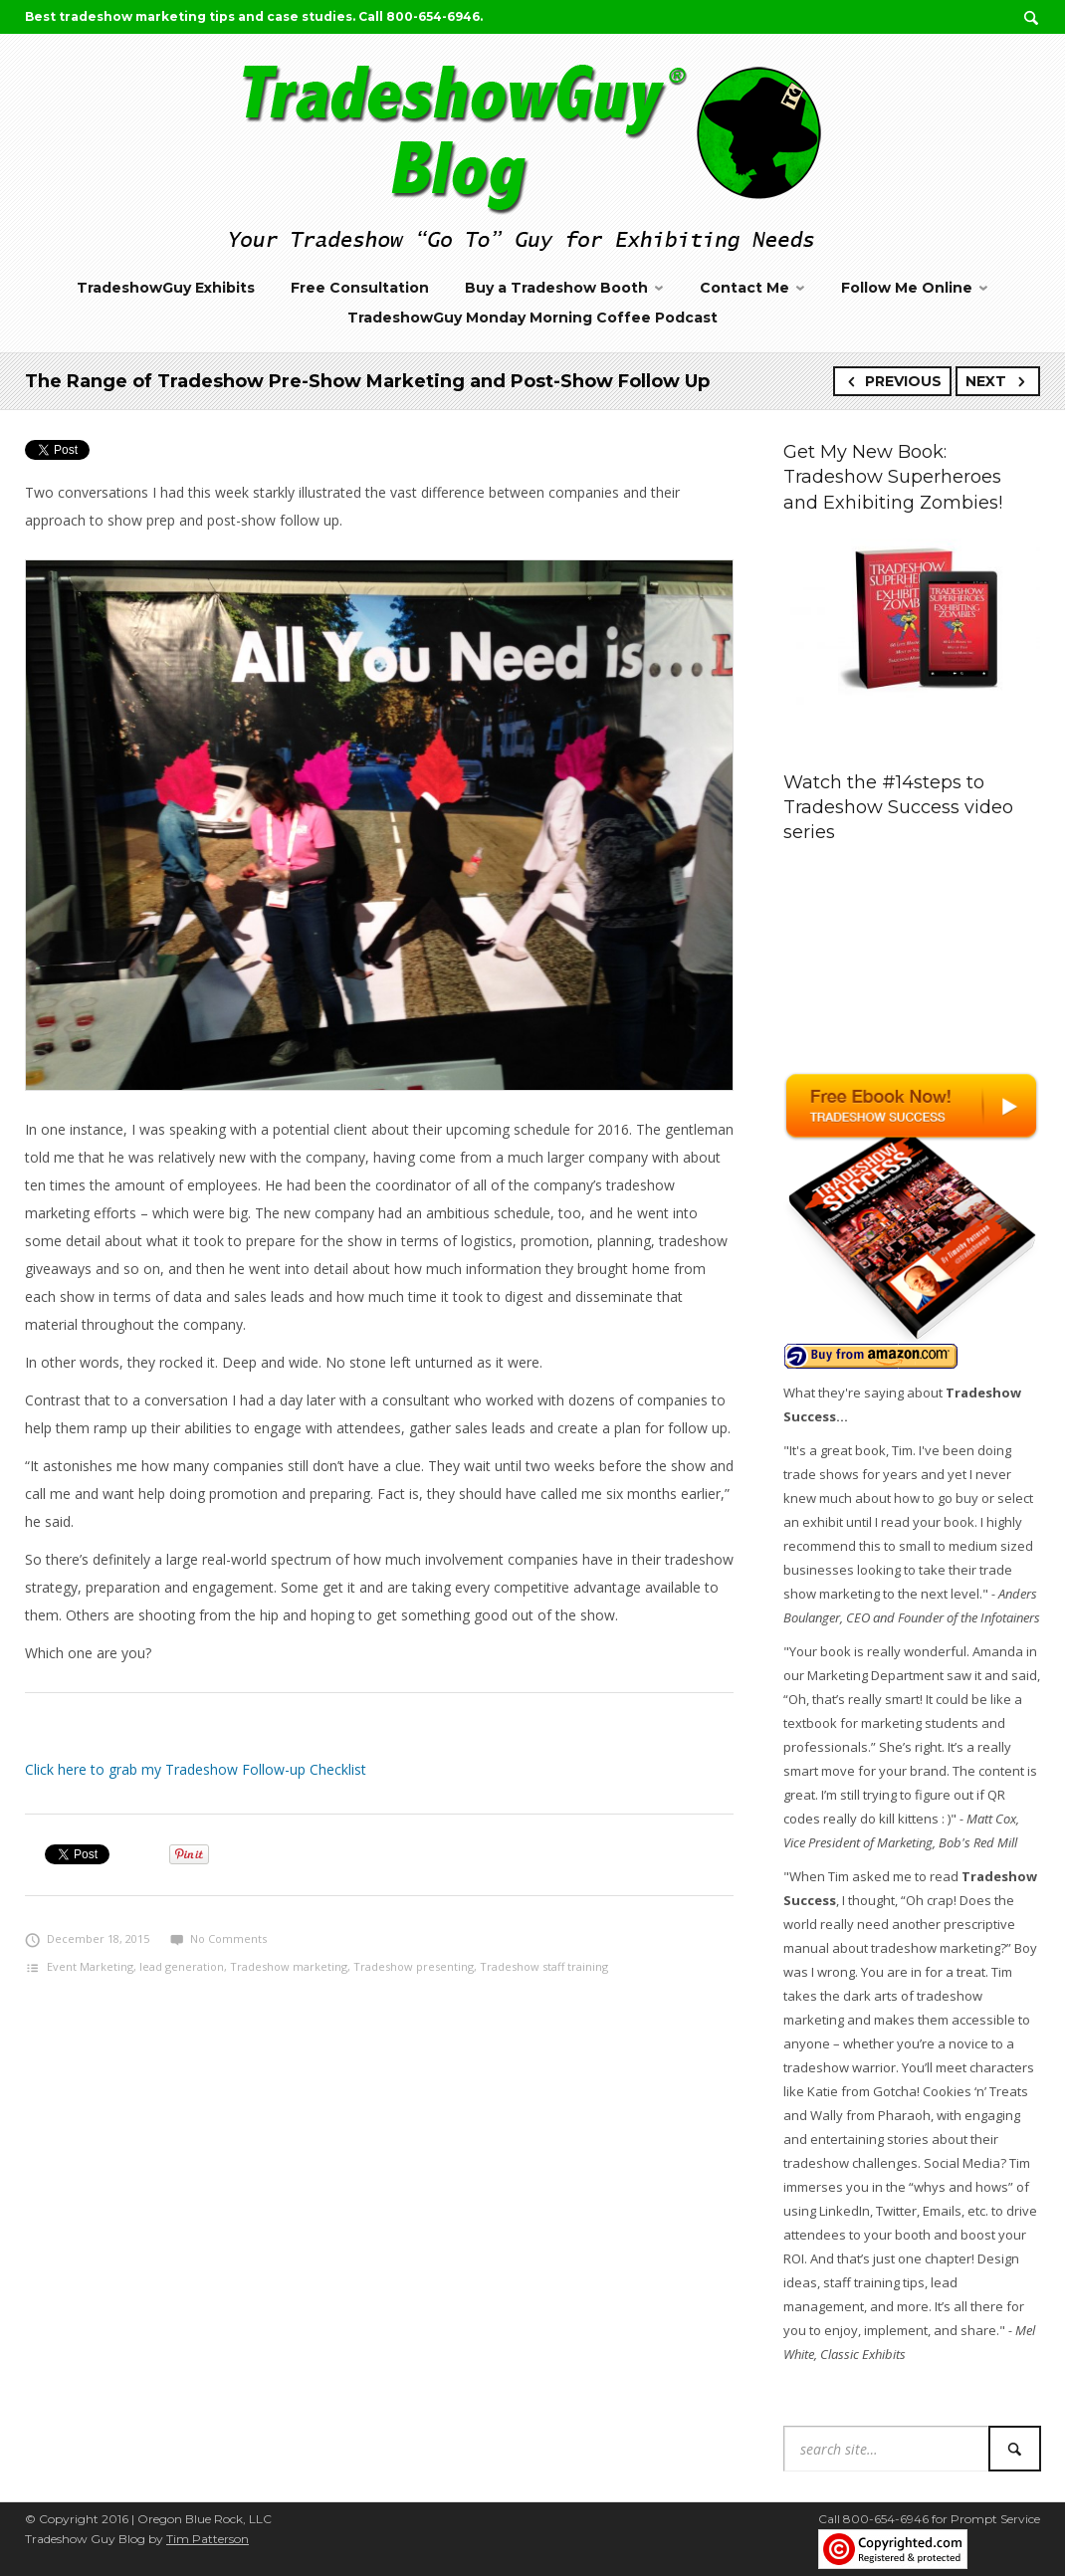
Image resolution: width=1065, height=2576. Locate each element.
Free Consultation (360, 288)
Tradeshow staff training (544, 1966)
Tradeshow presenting (413, 1966)
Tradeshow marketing (288, 1966)
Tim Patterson (207, 2538)
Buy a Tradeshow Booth (556, 288)
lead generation (181, 1966)
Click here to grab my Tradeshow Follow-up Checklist (195, 1769)
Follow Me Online (906, 288)
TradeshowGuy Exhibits (166, 288)
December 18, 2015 (87, 1938)
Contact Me (744, 288)
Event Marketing (90, 1966)
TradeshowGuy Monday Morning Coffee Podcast (532, 317)
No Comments (218, 1938)
